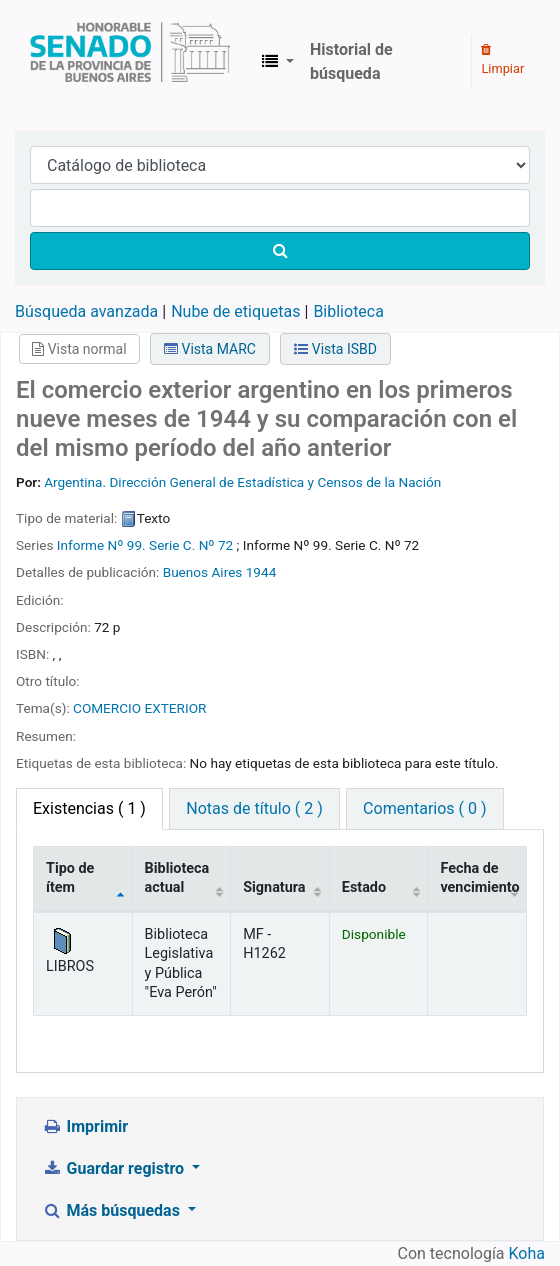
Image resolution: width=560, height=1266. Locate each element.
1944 (261, 572)
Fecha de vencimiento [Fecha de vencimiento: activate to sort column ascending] (479, 878)
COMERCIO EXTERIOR (139, 708)
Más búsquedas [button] (113, 1210)
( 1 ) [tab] (89, 808)
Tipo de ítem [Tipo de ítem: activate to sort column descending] (70, 878)
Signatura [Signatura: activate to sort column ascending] (274, 887)
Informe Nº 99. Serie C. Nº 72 (145, 545)
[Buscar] (280, 251)
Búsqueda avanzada (86, 311)
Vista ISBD (335, 349)
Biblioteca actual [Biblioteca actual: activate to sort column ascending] (177, 878)
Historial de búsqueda (351, 61)
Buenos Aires (203, 572)
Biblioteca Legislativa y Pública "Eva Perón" (130, 62)
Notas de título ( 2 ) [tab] (254, 808)
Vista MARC (210, 349)
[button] (278, 62)
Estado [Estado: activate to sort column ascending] (364, 887)
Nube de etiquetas (235, 311)
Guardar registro (115, 1168)
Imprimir (85, 1126)
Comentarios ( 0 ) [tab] (424, 808)
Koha (527, 1253)
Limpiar (502, 60)
